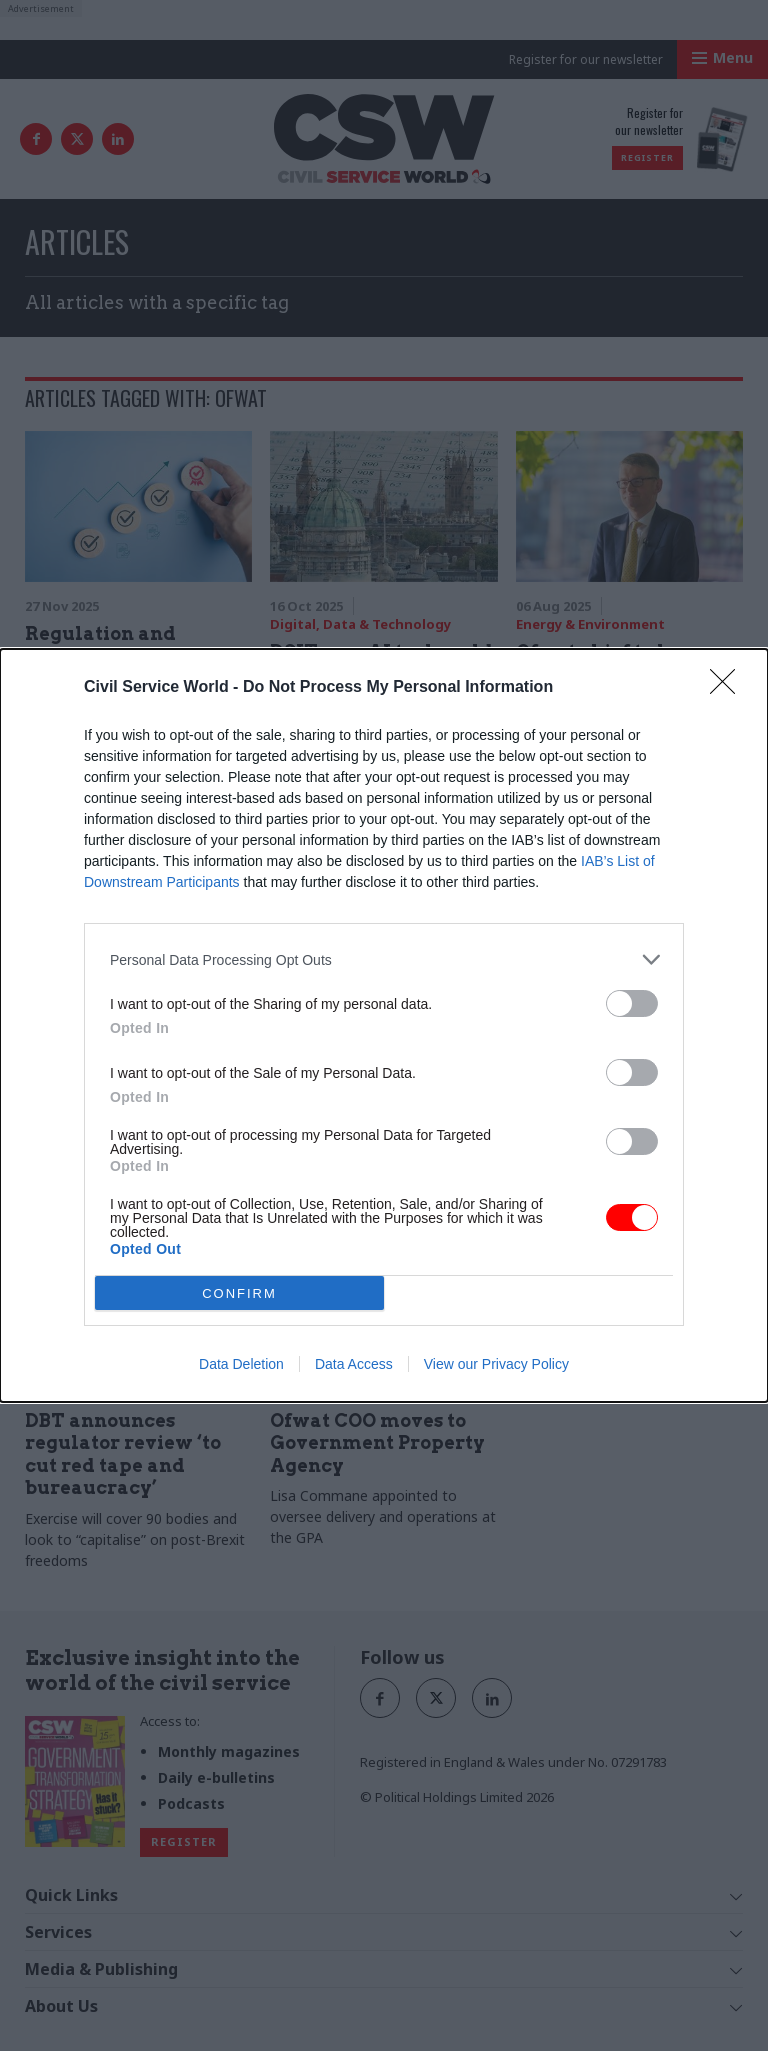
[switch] (632, 1003)
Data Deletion (241, 1364)
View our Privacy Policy (496, 1364)
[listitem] (384, 959)
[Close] (729, 688)
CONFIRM (239, 1292)
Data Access (354, 1364)
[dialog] (384, 1025)
